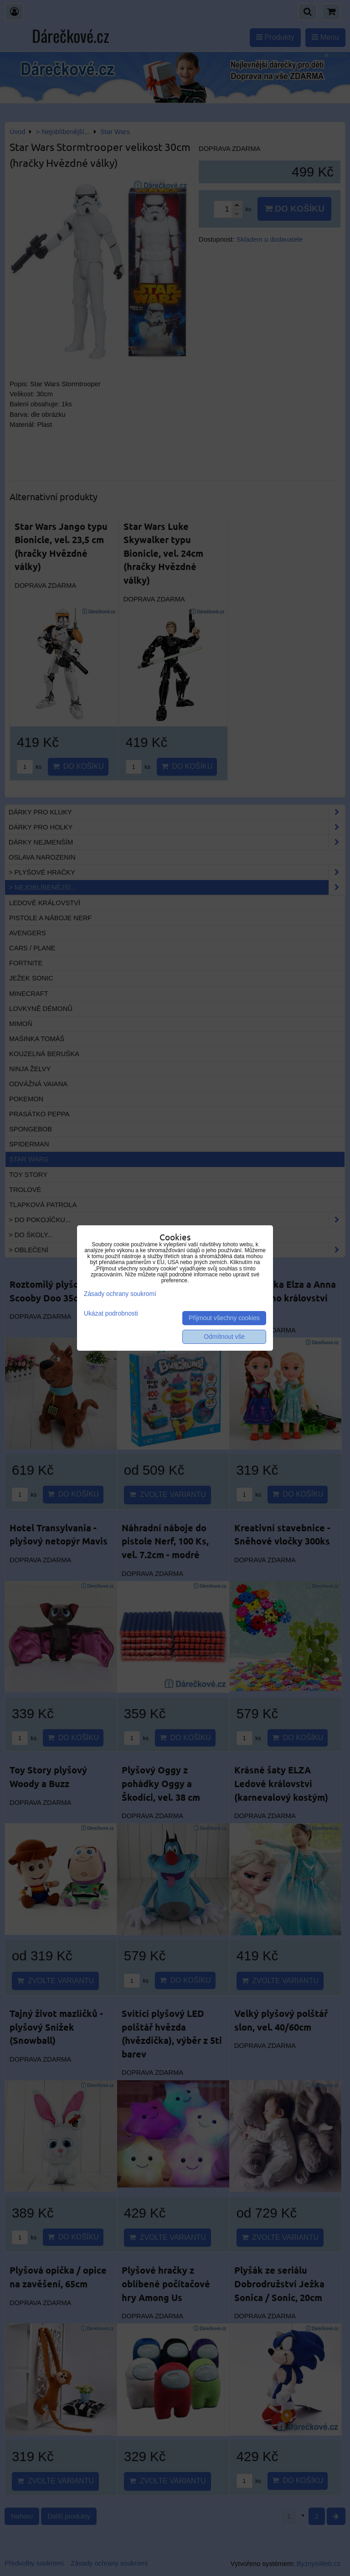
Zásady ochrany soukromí (120, 1294)
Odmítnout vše (224, 1336)
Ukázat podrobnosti (111, 1313)
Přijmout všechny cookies (224, 1318)
